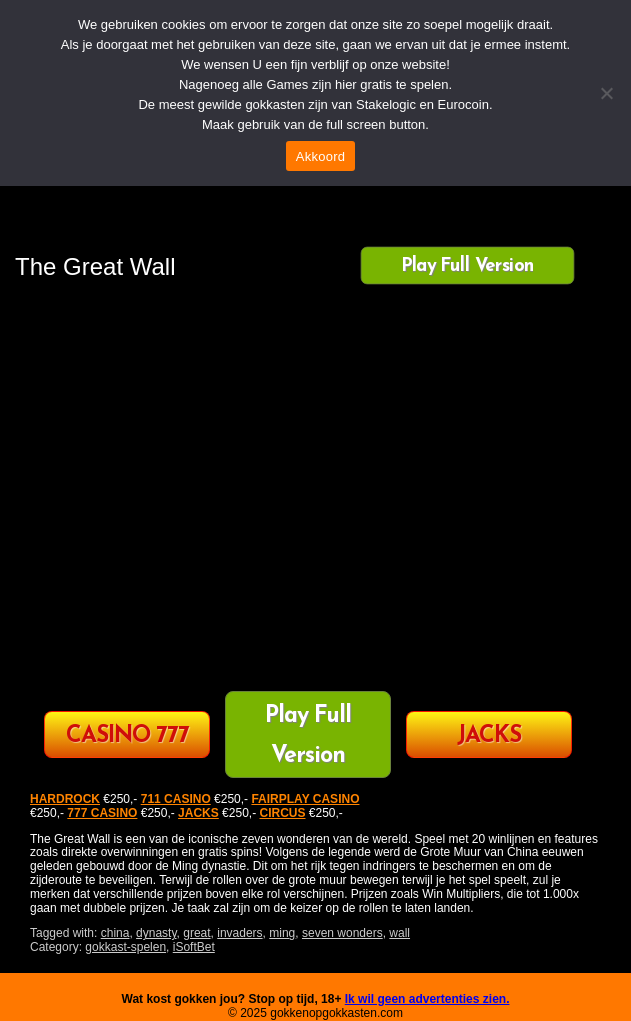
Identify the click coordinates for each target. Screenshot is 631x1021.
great (196, 933)
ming (282, 933)
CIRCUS (282, 813)
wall (399, 933)
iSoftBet (194, 947)
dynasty (156, 933)
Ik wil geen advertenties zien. (427, 999)
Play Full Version (467, 267)
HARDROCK (65, 799)
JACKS (489, 736)
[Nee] (606, 93)
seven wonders (342, 933)
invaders (239, 933)
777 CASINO (102, 813)
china (115, 933)
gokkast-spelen (125, 947)
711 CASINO (176, 799)
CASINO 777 (127, 736)
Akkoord (320, 156)
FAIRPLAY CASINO (305, 799)
